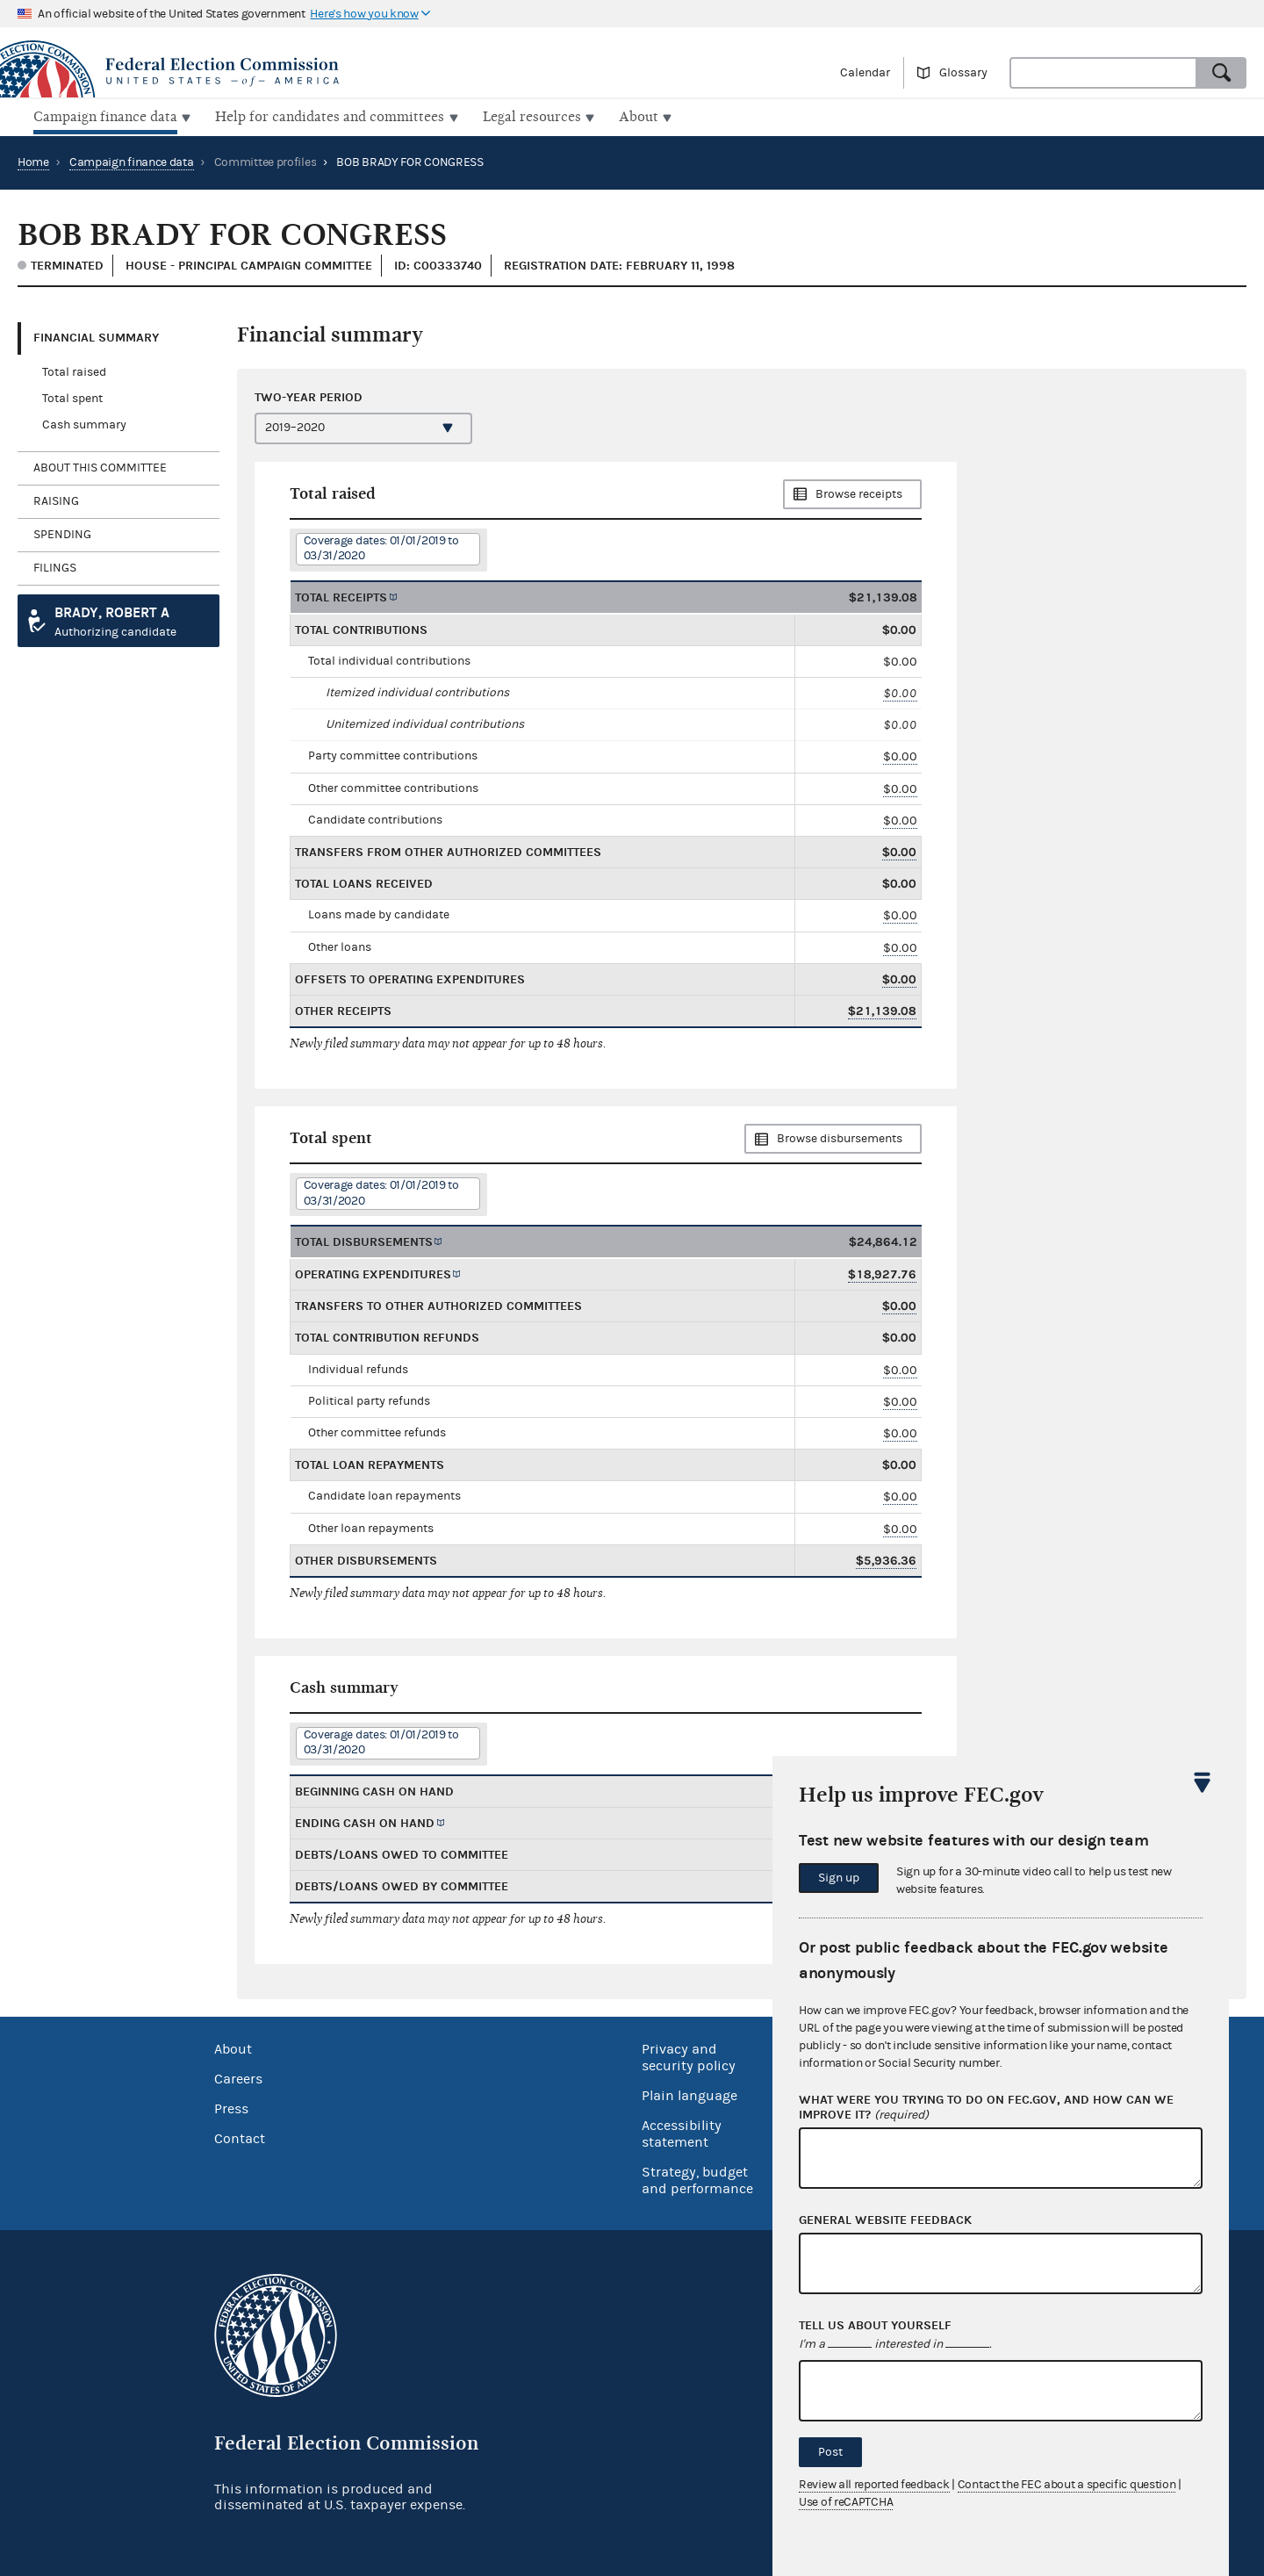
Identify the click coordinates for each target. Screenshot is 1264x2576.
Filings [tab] (54, 566)
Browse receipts (858, 493)
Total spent (72, 397)
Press (231, 2107)
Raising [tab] (56, 500)
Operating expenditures (373, 1272)
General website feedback (885, 2220)
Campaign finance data (131, 161)
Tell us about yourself (875, 2326)
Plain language (689, 2094)
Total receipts (341, 594)
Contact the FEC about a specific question (1067, 2485)
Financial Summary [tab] (96, 335)
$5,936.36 (886, 1558)
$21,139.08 (882, 1009)
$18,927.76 (882, 1272)
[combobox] (1103, 73)
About (233, 2047)
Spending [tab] (62, 533)
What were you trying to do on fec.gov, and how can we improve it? (986, 2108)
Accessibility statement (682, 2132)
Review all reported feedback (874, 2485)
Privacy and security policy (689, 2056)
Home (33, 161)
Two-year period (309, 394)
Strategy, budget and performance (697, 2178)
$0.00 (900, 691)
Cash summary (84, 423)
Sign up (838, 1878)
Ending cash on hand (364, 1821)
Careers (238, 2077)
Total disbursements (364, 1240)
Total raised (74, 370)
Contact (239, 2137)
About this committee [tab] (100, 466)
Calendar (865, 73)
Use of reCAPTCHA (846, 2502)
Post (830, 2452)
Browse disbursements (839, 1137)
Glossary (963, 73)
